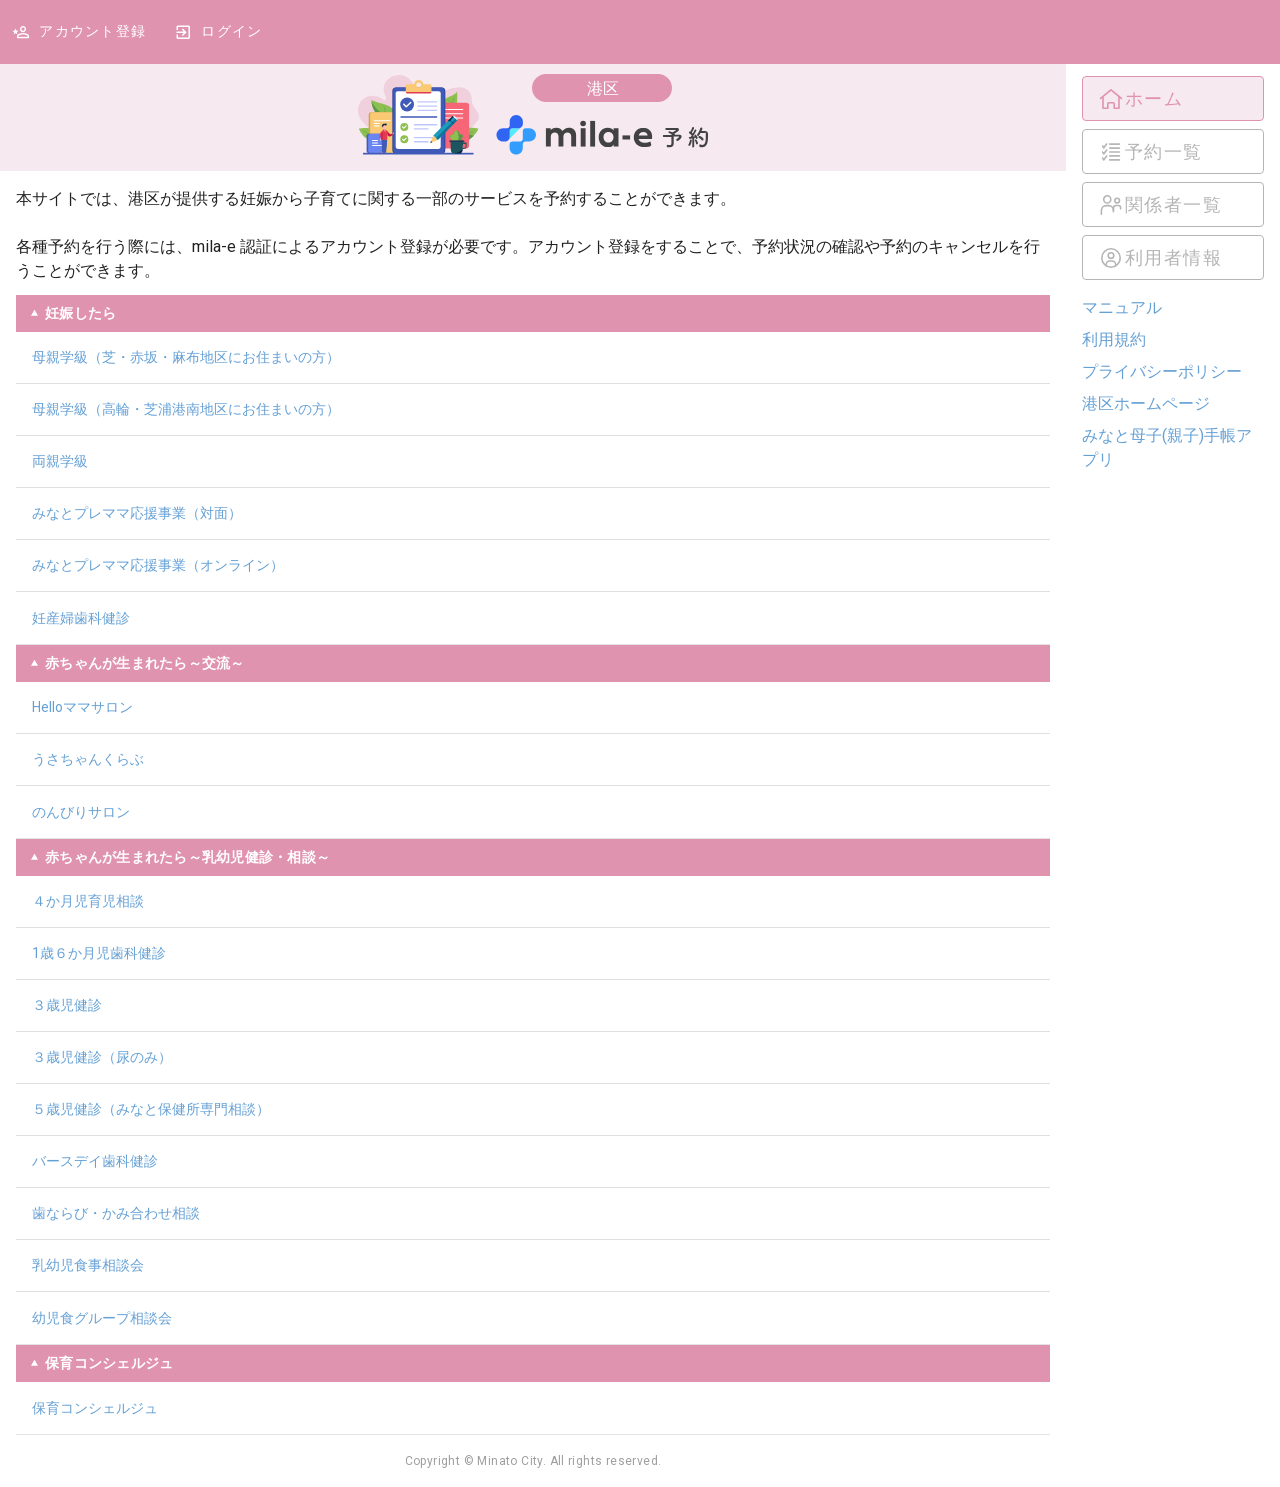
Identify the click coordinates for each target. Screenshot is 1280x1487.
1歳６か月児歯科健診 (99, 953)
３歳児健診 (67, 1005)
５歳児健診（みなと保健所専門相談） (151, 1109)
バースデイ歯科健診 (95, 1161)
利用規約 (1114, 339)
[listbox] (1173, 178)
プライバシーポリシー (1162, 371)
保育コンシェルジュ (95, 1408)
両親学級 (60, 461)
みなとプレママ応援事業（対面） (137, 513)
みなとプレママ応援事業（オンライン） (158, 565)
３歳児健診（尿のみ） (102, 1057)
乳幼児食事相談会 (88, 1265)
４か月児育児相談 (88, 901)
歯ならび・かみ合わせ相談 (116, 1213)
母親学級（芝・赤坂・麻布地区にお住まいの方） (186, 357)
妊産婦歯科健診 (81, 618)
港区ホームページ (1146, 403)
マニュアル (1122, 307)
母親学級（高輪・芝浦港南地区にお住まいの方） (186, 409)
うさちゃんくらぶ (88, 759)
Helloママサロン (82, 707)
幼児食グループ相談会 (102, 1318)
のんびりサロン (81, 812)
